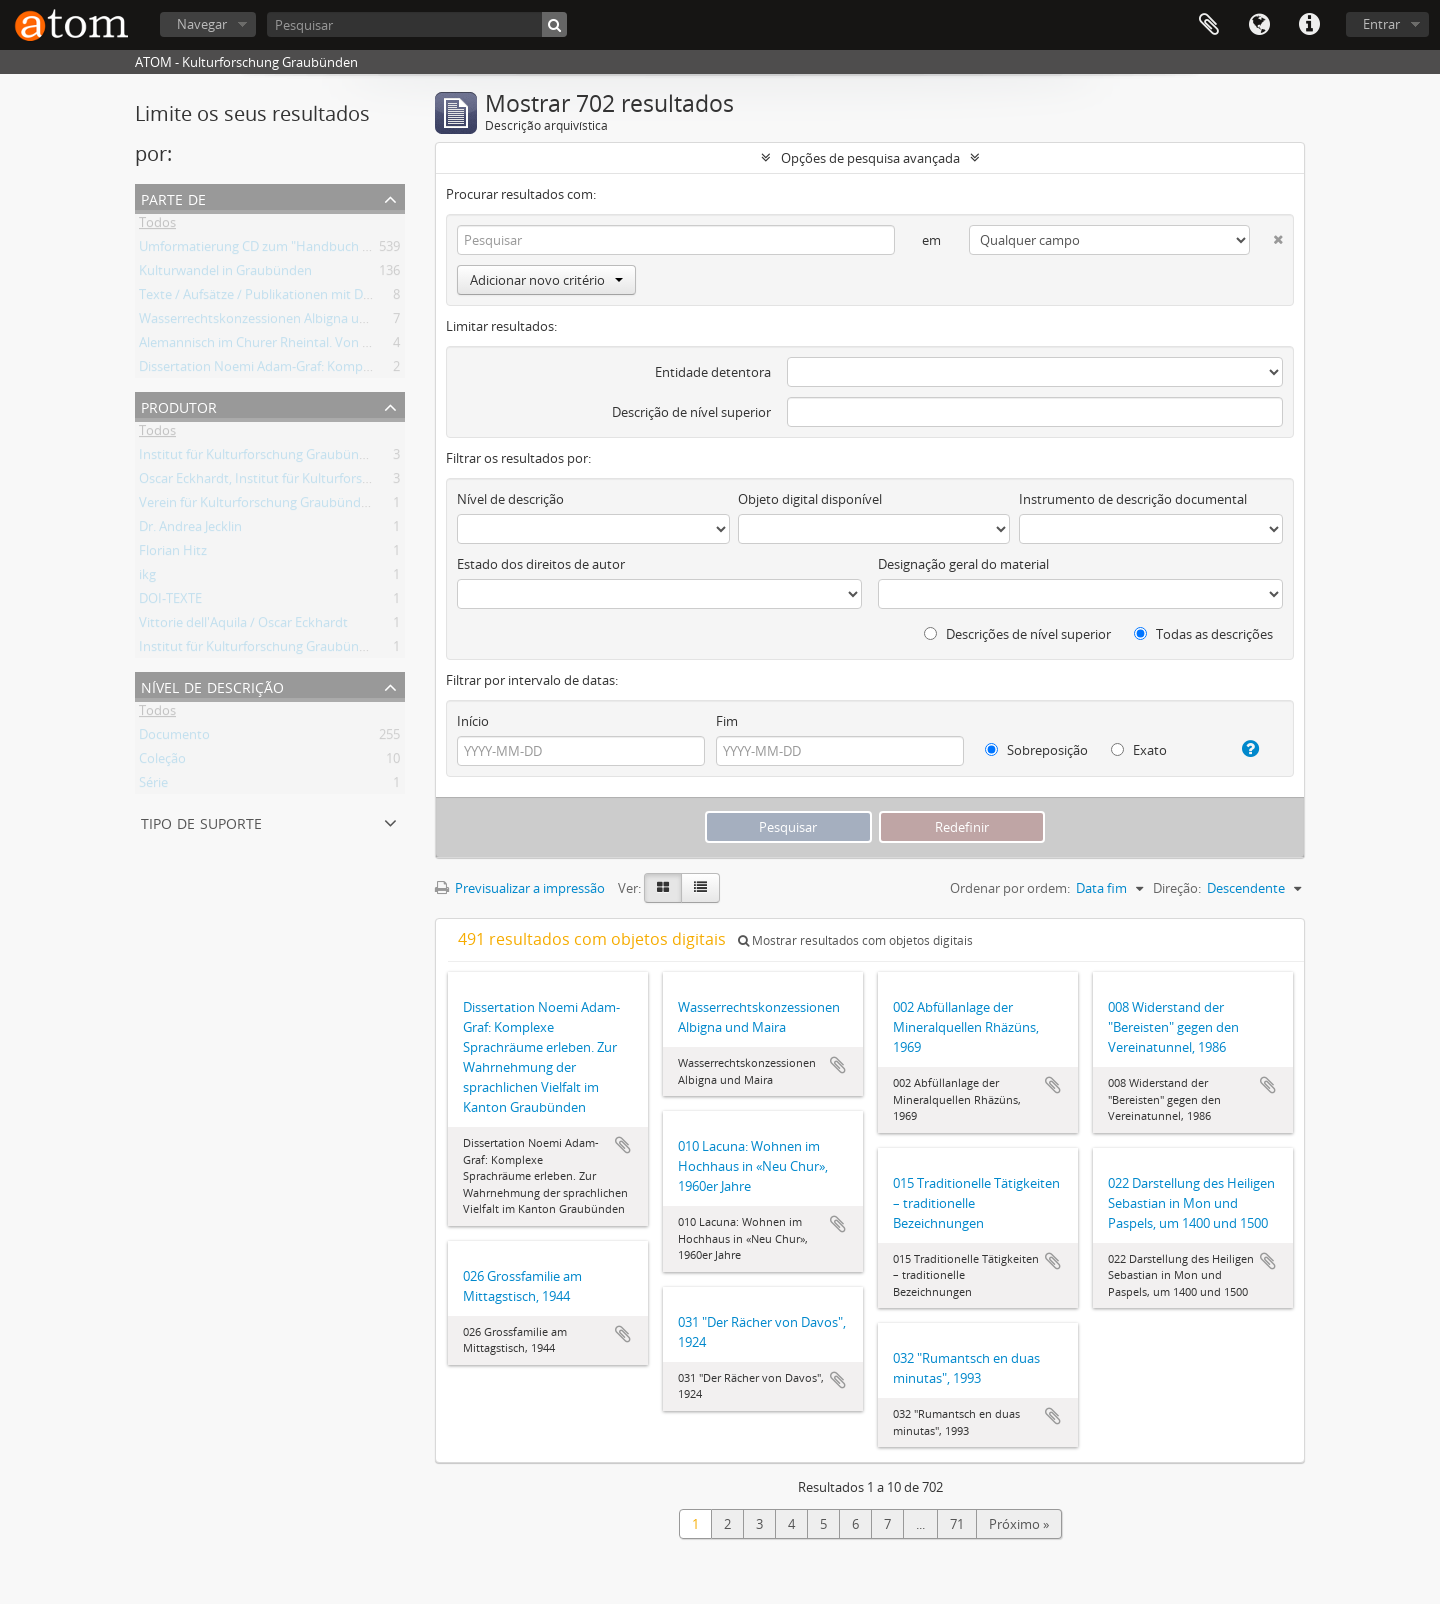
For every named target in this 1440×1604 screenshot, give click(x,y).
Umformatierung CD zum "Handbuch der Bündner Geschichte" (324, 250)
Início (473, 721)
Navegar (202, 24)
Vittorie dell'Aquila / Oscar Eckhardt (243, 626)
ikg (147, 578)
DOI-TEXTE (170, 602)
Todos (157, 226)
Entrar (1381, 24)
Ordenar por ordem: (1010, 888)
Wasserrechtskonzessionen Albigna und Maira (275, 322)
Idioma (1259, 25)
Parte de (173, 197)
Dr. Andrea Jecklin (190, 530)
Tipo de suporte (201, 821)
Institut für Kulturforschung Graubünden (260, 458)
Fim (727, 721)
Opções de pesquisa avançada (870, 158)
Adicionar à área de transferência (623, 1145)
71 (957, 1524)
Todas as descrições (1203, 634)
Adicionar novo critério (546, 280)
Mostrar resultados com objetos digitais (855, 940)
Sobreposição (1036, 750)
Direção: (1177, 888)
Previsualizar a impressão (520, 888)
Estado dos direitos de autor (541, 564)
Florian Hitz (173, 554)
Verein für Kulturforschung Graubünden (257, 506)
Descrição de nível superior (691, 412)
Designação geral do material (963, 564)
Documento (174, 738)
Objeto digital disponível (810, 499)
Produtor (179, 405)
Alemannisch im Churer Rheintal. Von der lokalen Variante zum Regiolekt (353, 346)
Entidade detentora (713, 372)
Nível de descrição (212, 685)
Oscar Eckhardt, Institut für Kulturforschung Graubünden (308, 482)
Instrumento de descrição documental (1133, 499)
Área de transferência (1209, 25)
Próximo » (1019, 1524)
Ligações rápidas (1309, 25)
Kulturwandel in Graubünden (225, 274)
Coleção (162, 762)
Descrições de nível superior (1017, 634)
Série (153, 786)
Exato (1139, 750)
